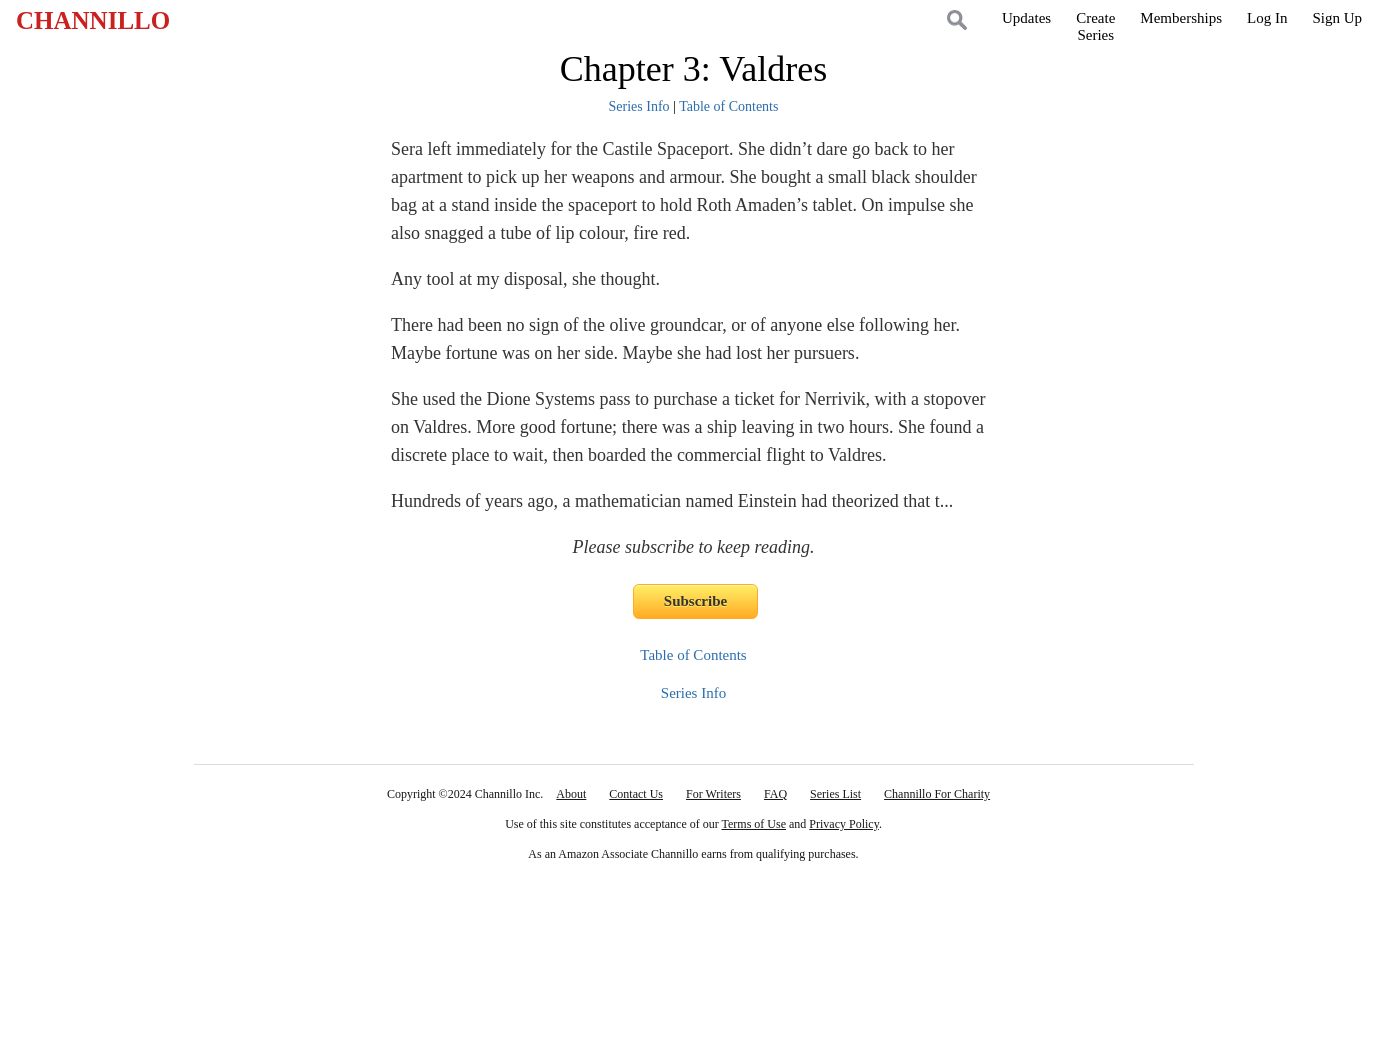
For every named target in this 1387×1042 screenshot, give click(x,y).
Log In (1267, 18)
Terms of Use (754, 824)
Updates (1026, 18)
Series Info (639, 106)
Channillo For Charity (937, 794)
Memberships (1181, 18)
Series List (835, 794)
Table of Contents (728, 106)
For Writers (713, 794)
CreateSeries (1095, 26)
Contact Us (636, 794)
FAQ (775, 794)
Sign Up (1337, 18)
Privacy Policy (844, 824)
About (571, 794)
